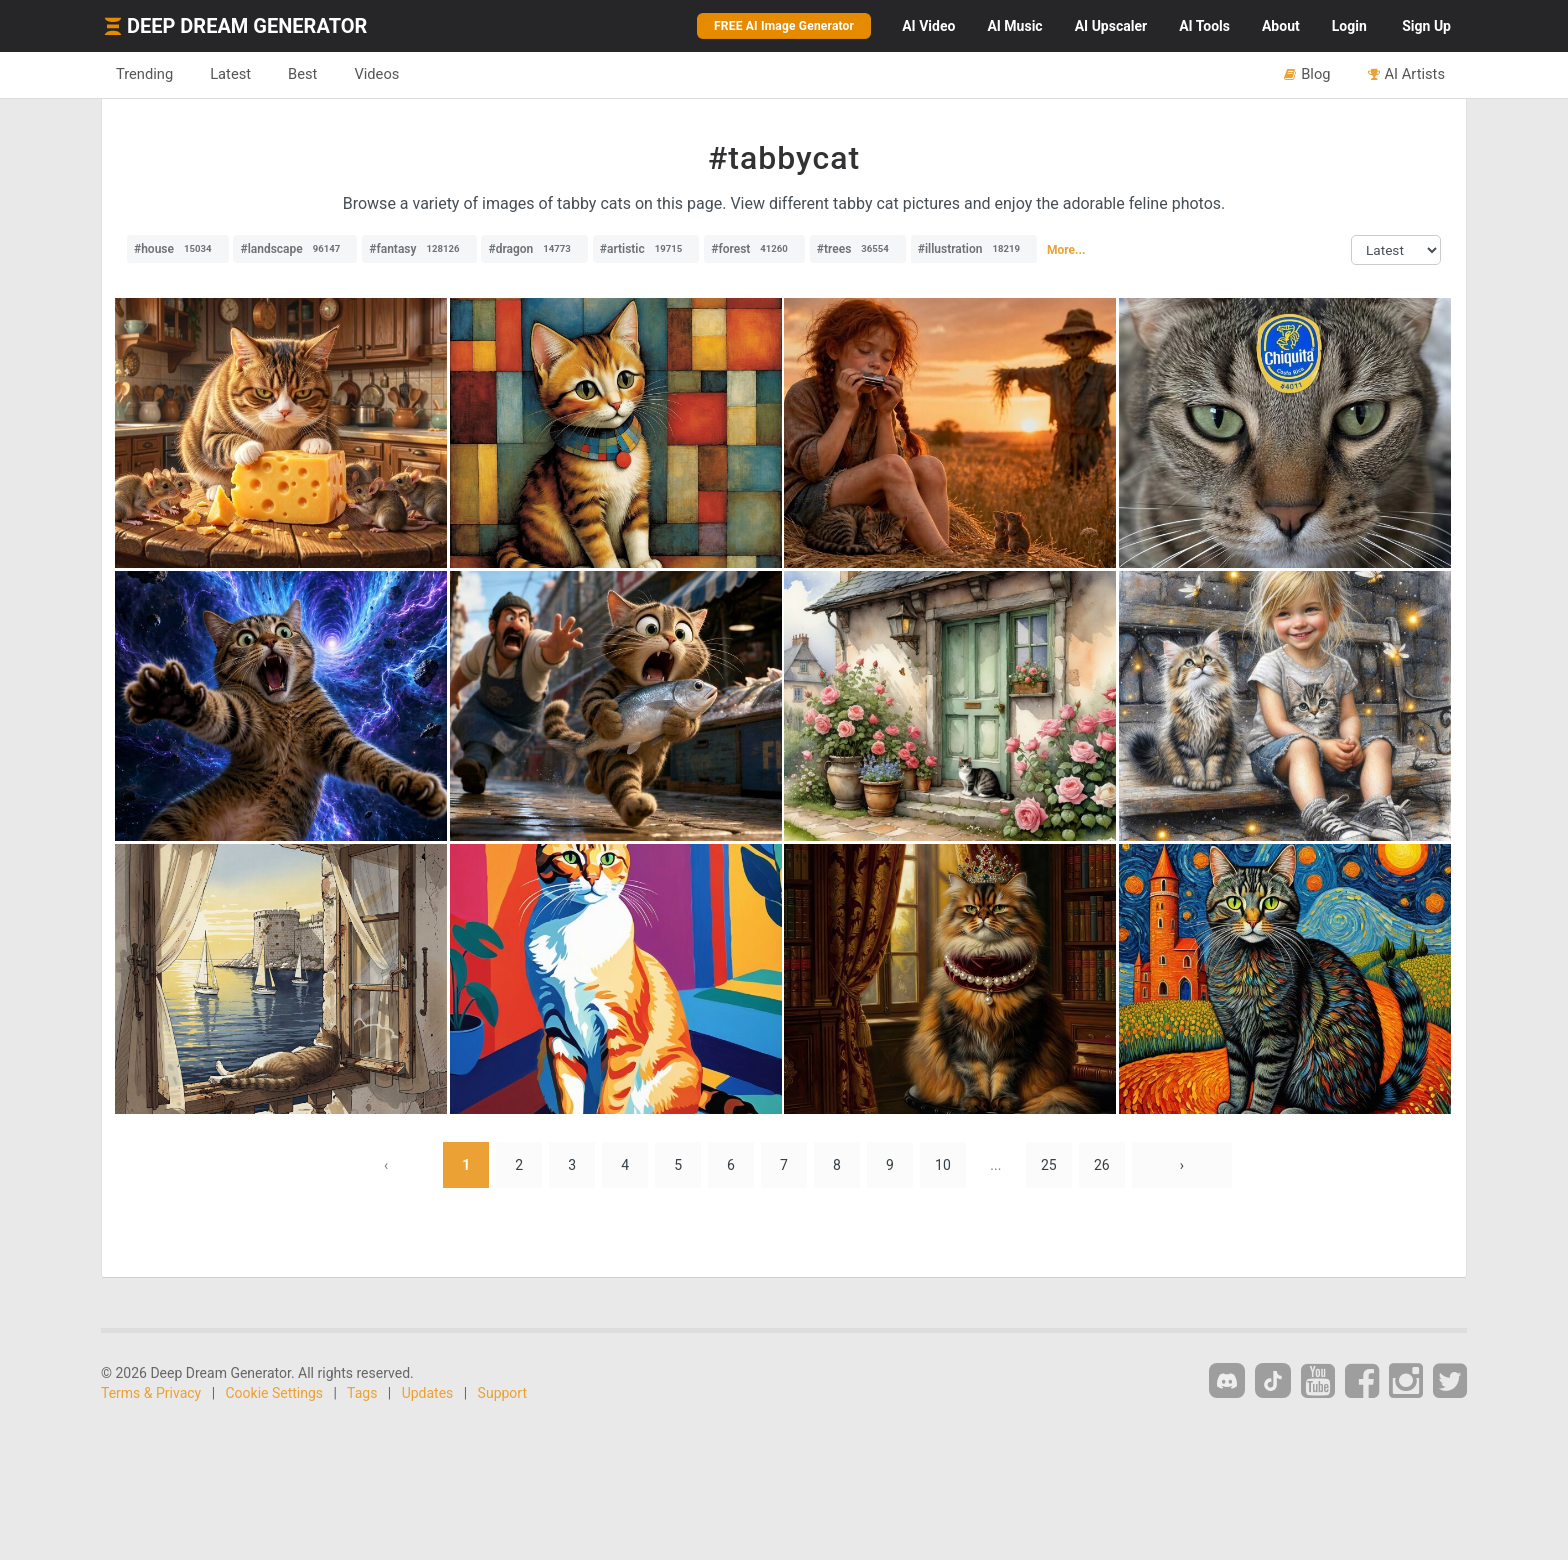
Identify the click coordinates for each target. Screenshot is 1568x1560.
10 (943, 1165)
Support (502, 1393)
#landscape (295, 249)
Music (1014, 26)
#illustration (974, 249)
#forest (754, 249)
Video (928, 26)
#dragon (534, 249)
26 (1102, 1165)
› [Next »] (1182, 1165)
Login (1349, 26)
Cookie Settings (275, 1393)
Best (302, 74)
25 (1049, 1165)
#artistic (646, 249)
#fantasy (419, 249)
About (1281, 26)
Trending (144, 74)
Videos (376, 74)
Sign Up (1426, 26)
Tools (1204, 26)
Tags (362, 1393)
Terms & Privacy (151, 1393)
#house (178, 249)
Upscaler (1111, 26)
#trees (858, 249)
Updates (428, 1393)
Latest (230, 74)
